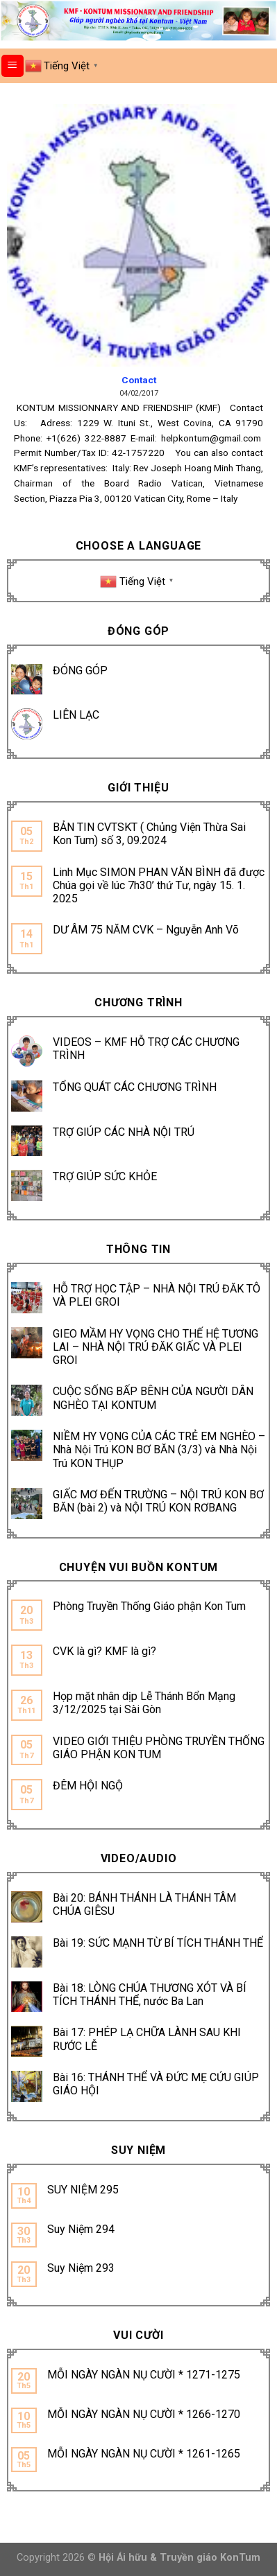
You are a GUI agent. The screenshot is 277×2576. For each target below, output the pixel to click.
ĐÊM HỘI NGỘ (88, 1785)
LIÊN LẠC (76, 714)
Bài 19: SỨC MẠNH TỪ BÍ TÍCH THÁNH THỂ (158, 1942)
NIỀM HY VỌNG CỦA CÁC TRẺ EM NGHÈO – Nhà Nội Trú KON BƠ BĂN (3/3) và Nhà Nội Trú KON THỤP (159, 1449)
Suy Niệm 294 (81, 2229)
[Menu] (12, 66)
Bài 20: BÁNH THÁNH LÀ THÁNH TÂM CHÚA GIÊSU (144, 1904)
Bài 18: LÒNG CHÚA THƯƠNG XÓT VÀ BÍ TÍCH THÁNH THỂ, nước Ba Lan (149, 1994)
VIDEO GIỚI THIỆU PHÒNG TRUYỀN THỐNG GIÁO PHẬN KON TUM (159, 1748)
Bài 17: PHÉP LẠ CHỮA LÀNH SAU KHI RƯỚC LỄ (147, 2039)
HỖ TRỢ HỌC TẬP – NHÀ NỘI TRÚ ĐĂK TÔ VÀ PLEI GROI (156, 1295)
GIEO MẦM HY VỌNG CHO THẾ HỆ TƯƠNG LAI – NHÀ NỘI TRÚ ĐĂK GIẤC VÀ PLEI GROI (155, 1347)
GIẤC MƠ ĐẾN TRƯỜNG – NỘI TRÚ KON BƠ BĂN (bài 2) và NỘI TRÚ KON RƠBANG (158, 1501)
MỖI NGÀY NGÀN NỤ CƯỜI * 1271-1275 (143, 2374)
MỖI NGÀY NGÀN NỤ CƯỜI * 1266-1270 (143, 2414)
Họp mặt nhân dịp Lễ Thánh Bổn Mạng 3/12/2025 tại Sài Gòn (144, 1703)
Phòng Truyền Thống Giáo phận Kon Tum (149, 1606)
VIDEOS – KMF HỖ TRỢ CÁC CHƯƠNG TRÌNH (146, 1048)
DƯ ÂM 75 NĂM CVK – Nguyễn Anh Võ (146, 929)
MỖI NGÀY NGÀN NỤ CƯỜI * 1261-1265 (143, 2453)
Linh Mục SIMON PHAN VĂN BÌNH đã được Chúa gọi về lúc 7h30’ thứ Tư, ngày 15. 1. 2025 (159, 885)
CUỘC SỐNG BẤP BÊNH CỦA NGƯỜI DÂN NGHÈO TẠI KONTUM (153, 1398)
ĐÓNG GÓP (80, 670)
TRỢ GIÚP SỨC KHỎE (105, 1176)
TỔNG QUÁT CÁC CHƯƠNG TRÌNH (135, 1087)
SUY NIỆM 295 (83, 2189)
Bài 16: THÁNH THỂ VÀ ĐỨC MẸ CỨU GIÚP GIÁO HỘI (156, 2084)
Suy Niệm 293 (81, 2268)
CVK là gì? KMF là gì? (104, 1651)
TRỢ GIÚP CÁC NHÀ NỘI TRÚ (123, 1132)
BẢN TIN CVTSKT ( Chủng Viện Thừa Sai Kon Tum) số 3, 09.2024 (149, 834)
